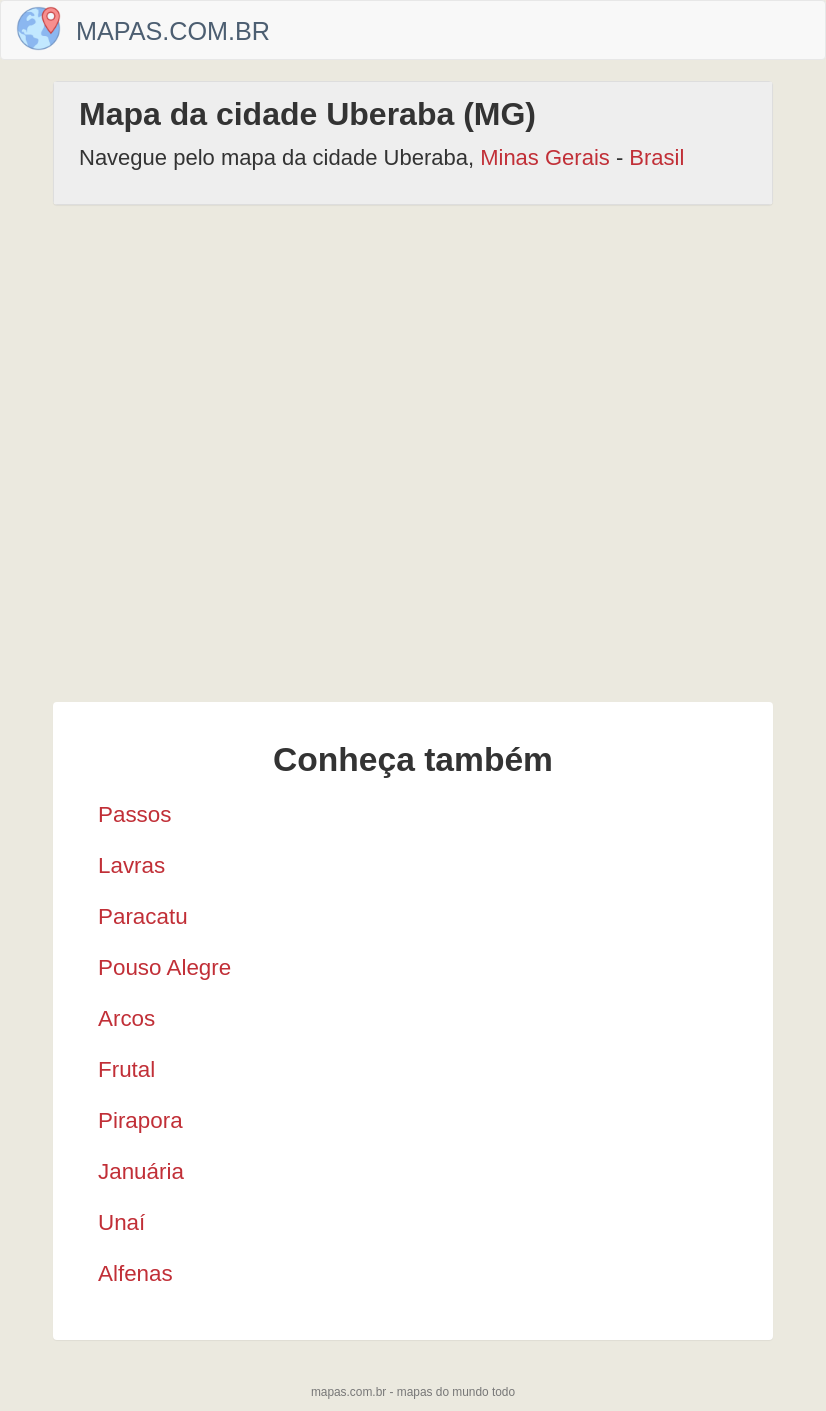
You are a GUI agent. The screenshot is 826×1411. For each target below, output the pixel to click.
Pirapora (140, 1120)
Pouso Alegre (164, 967)
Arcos (126, 1018)
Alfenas (135, 1273)
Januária (141, 1171)
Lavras (131, 865)
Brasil (656, 157)
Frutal (126, 1069)
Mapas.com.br (173, 31)
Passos (134, 814)
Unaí (121, 1222)
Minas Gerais (545, 157)
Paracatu (143, 916)
